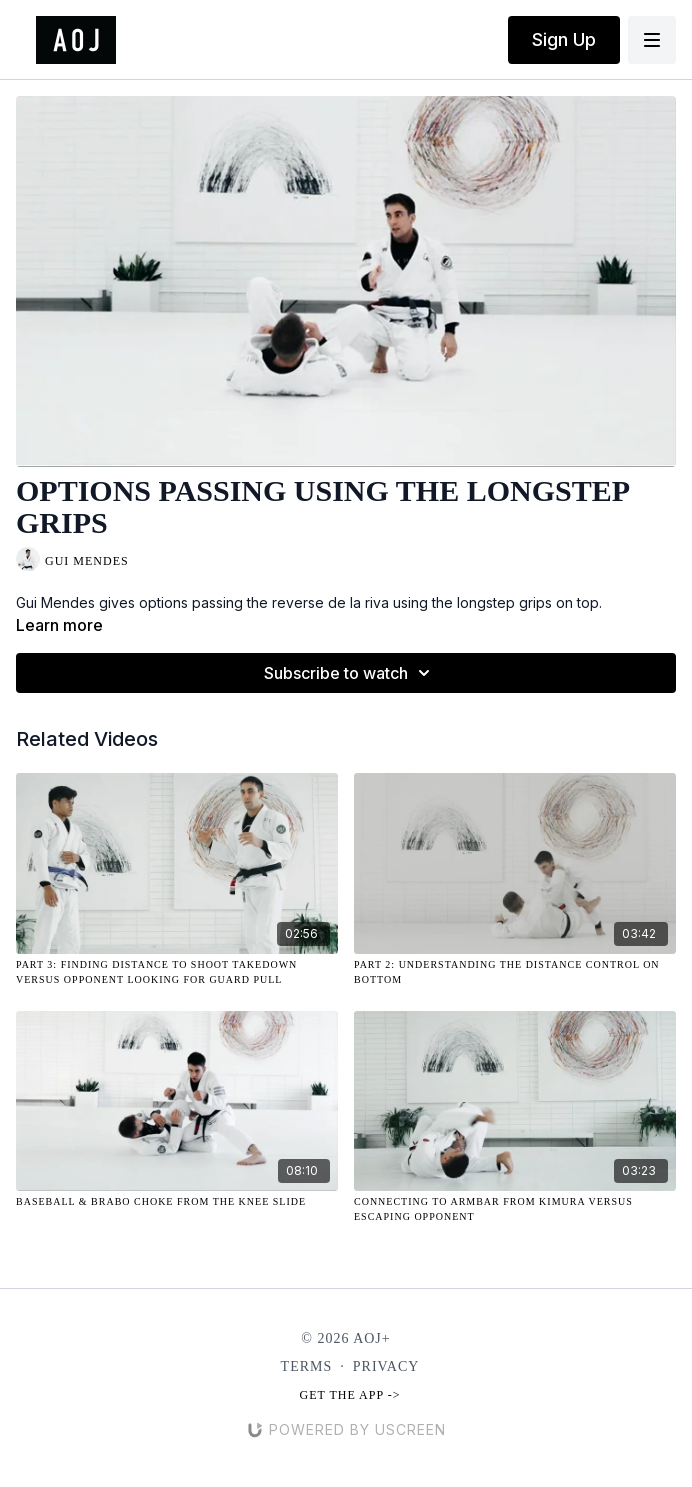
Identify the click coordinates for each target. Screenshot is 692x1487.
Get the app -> (350, 1395)
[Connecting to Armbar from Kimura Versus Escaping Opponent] (515, 1209)
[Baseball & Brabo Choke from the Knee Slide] (177, 1201)
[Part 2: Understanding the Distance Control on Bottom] (515, 972)
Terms (307, 1366)
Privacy (386, 1366)
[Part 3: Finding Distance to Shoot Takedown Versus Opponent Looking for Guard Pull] (177, 972)
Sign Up (564, 39)
